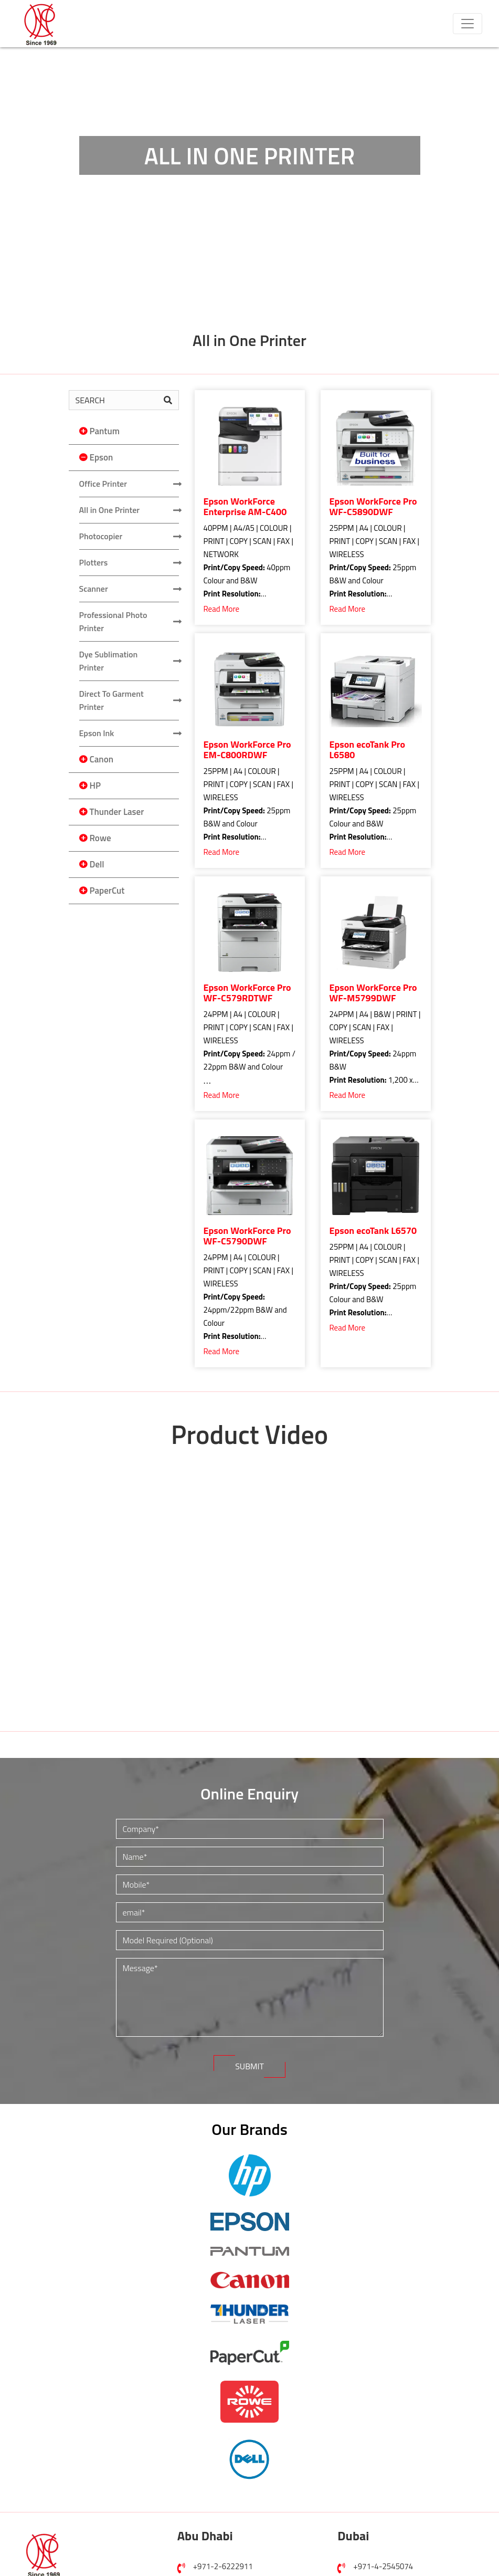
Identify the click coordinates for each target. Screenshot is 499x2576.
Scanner (93, 588)
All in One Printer (109, 510)
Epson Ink (96, 733)
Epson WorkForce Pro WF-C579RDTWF (247, 992)
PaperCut (107, 890)
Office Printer (103, 483)
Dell (97, 864)
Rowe (100, 838)
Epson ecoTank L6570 (373, 1231)
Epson (101, 457)
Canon (101, 759)
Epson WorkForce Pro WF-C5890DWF (373, 506)
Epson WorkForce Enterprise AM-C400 (245, 506)
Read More (222, 609)
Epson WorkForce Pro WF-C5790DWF (247, 1236)
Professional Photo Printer (113, 621)
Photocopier (101, 536)
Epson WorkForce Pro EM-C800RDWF (247, 749)
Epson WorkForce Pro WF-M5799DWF (373, 992)
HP (95, 785)
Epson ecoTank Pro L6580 (368, 749)
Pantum (105, 431)
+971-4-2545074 (383, 2566)
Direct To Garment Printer (111, 700)
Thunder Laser (117, 812)
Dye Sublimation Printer (108, 661)
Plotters (93, 562)
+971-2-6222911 (223, 2566)
